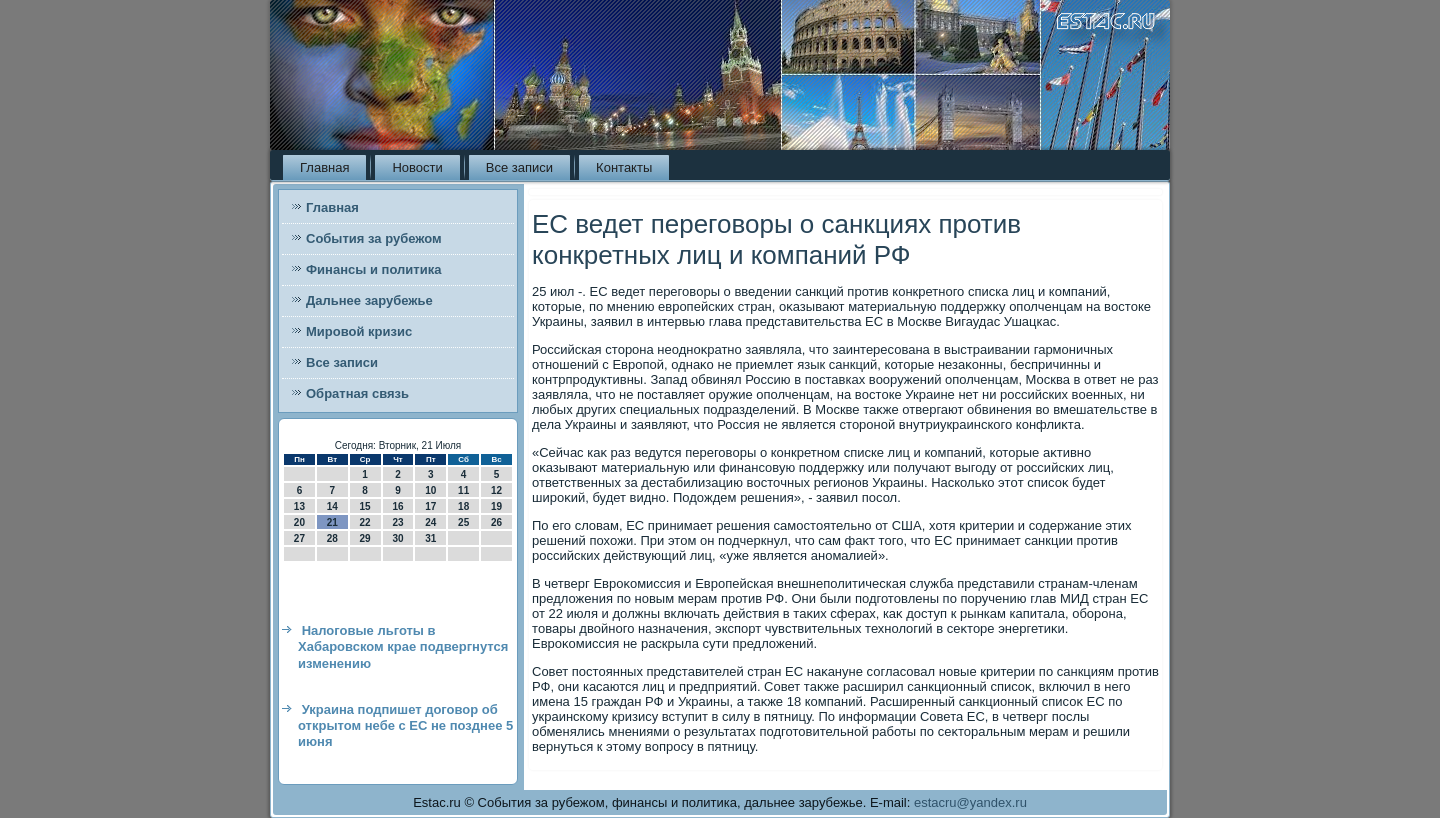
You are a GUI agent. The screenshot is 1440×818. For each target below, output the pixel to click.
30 (397, 538)
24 (430, 522)
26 (496, 522)
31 (430, 538)
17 (430, 506)
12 (496, 490)
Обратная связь (357, 393)
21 (332, 522)
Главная (324, 167)
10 (430, 490)
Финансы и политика (373, 269)
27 (299, 538)
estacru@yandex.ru (970, 802)
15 (365, 506)
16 (397, 506)
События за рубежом (374, 238)
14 (332, 506)
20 (299, 522)
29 (365, 538)
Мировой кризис (359, 331)
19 (496, 506)
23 (397, 522)
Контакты (624, 167)
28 (332, 538)
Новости (417, 167)
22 (365, 522)
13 (299, 506)
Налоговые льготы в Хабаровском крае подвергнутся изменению (403, 647)
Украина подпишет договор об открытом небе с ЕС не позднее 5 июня (405, 726)
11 (463, 490)
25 (463, 522)
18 (463, 506)
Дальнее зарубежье (369, 300)
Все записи (519, 167)
